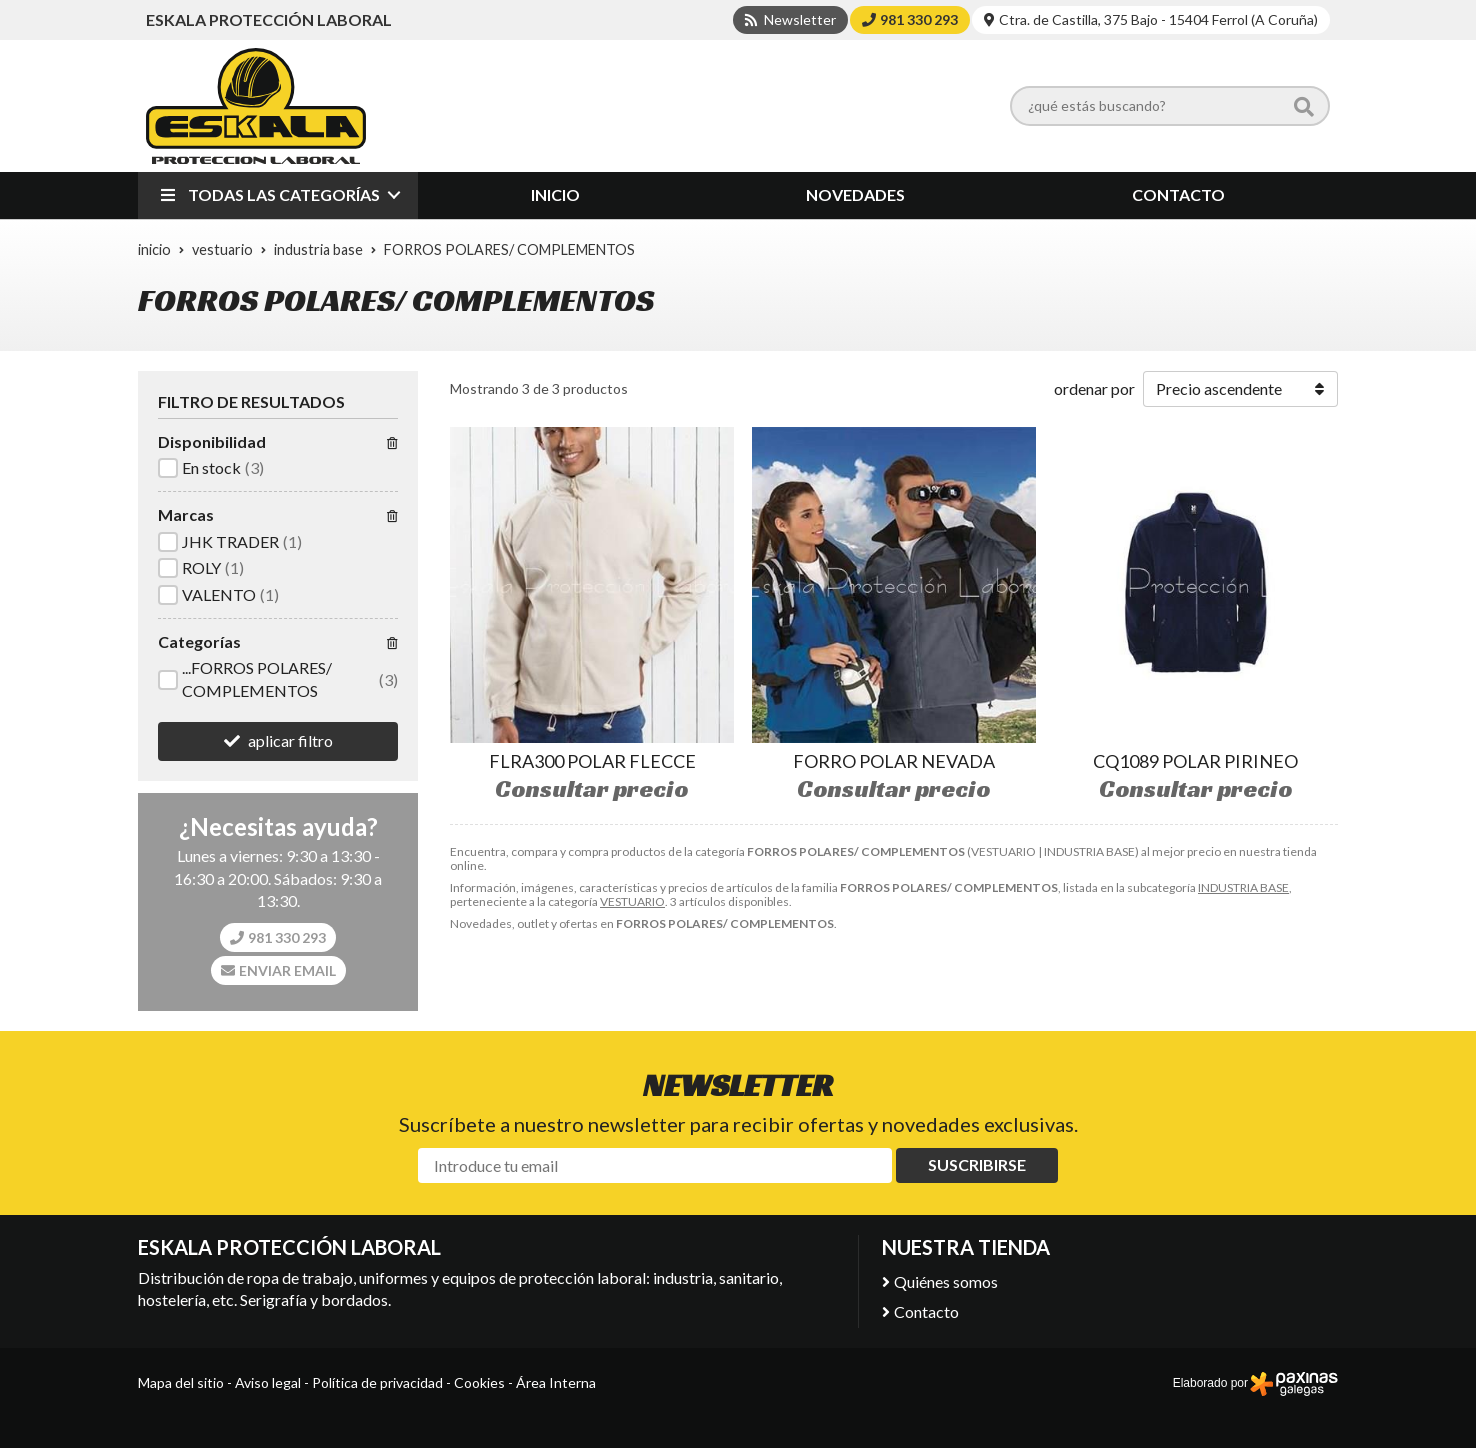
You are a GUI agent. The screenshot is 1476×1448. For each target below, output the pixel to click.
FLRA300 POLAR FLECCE (592, 761)
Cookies (479, 1382)
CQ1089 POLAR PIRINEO (1195, 761)
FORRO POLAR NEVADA (894, 761)
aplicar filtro (290, 740)
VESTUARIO (632, 901)
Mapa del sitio (181, 1382)
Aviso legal (268, 1382)
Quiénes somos (946, 1281)
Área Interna (556, 1382)
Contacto (926, 1311)
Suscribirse (977, 1164)
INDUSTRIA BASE (1243, 887)
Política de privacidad (377, 1382)
